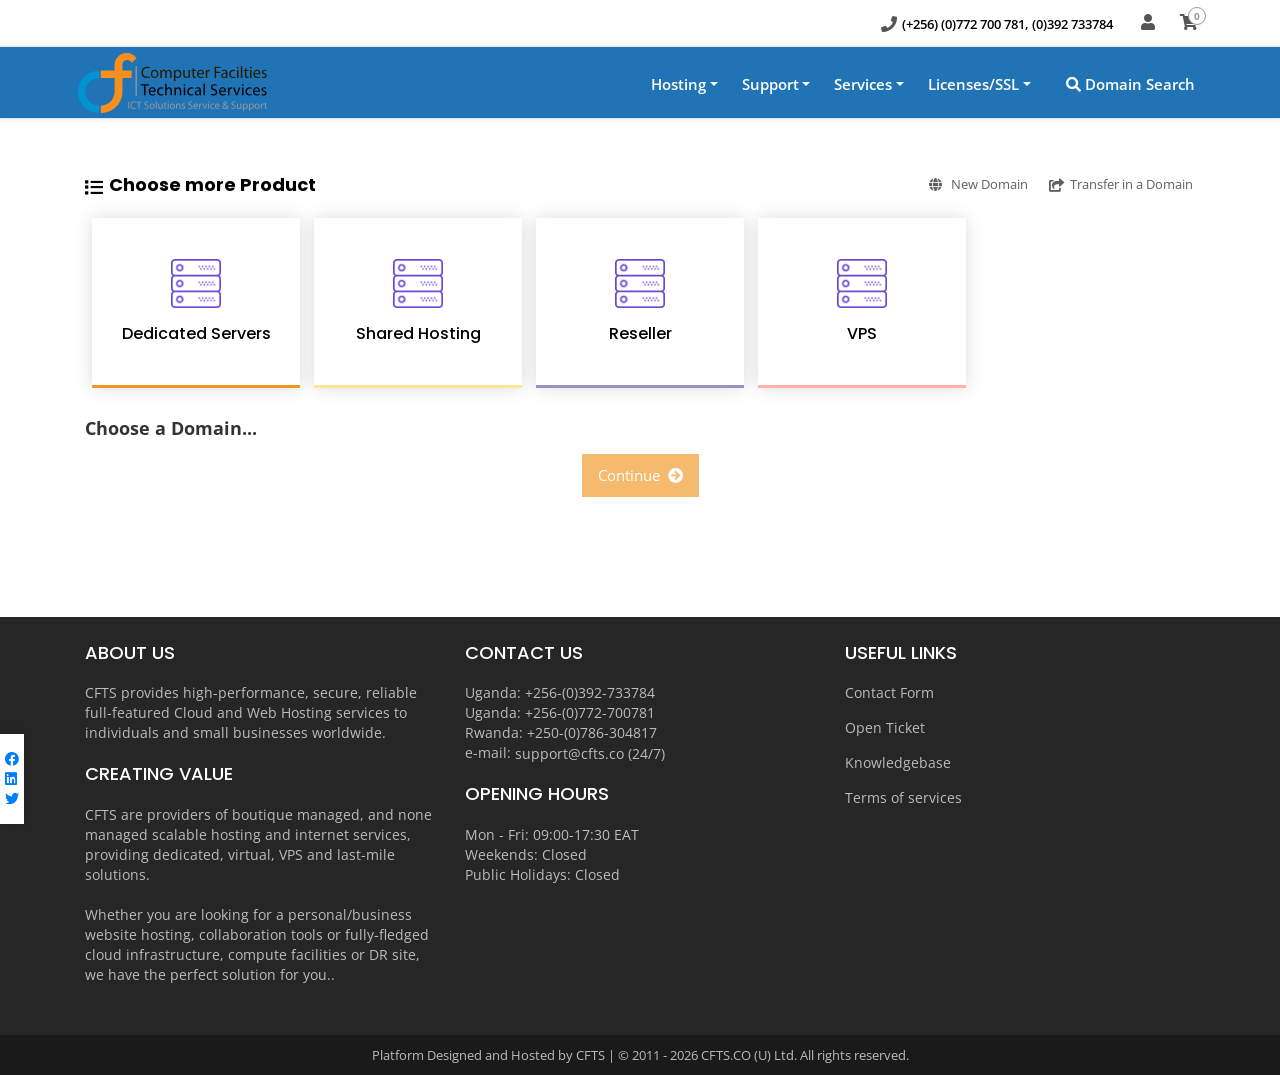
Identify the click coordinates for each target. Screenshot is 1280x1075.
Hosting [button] (678, 84)
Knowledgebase (898, 762)
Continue (640, 475)
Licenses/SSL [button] (973, 84)
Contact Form (889, 692)
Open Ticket (885, 727)
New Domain (949, 183)
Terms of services (903, 797)
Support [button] (770, 84)
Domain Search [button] (1130, 84)
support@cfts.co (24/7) (590, 752)
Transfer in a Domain (1112, 183)
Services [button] (863, 84)
